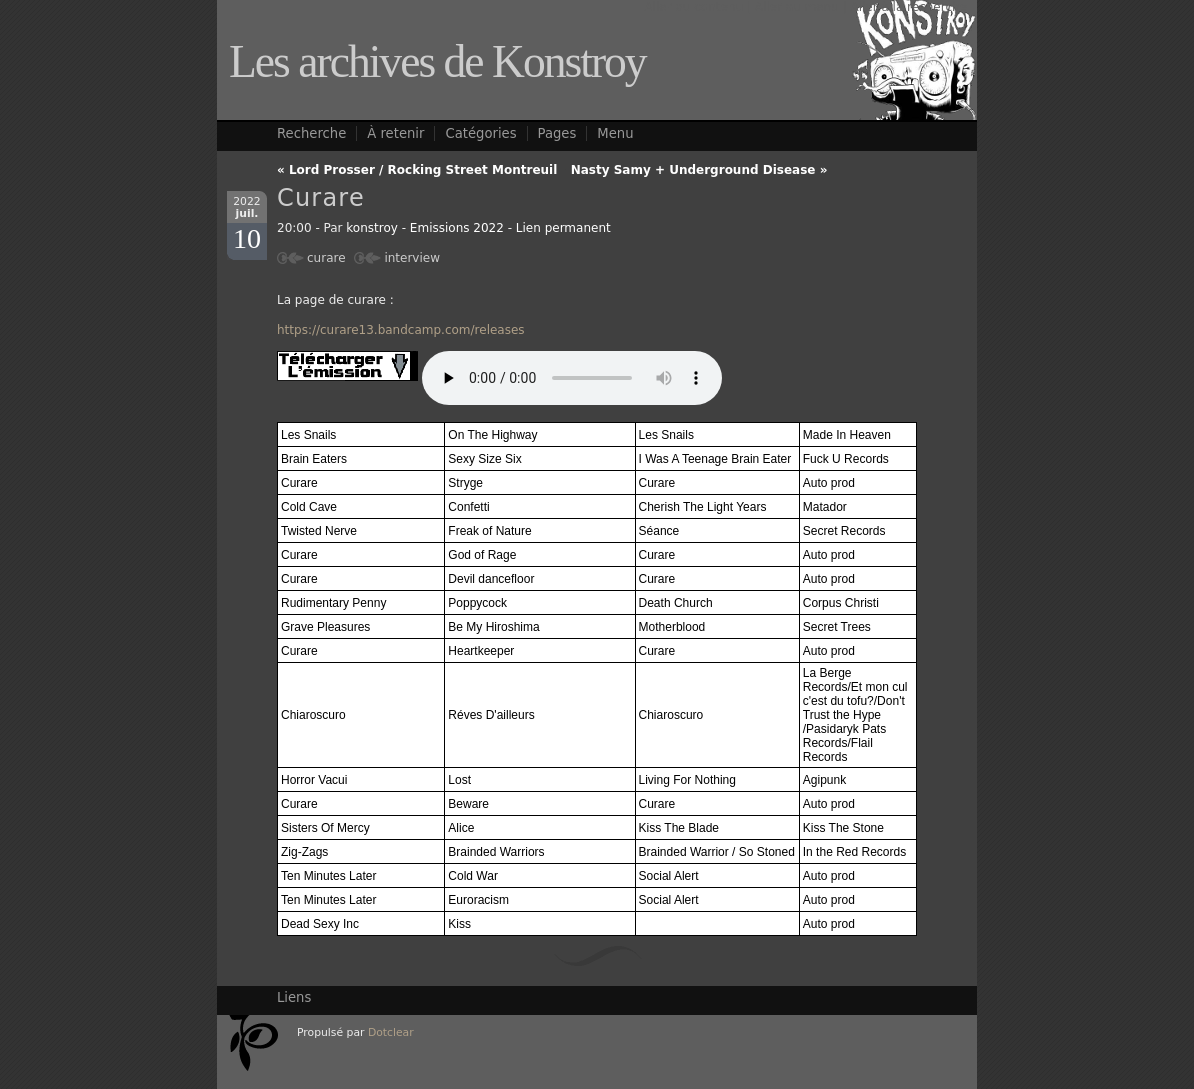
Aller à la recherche (908, 7)
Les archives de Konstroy (437, 61)
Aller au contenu (693, 7)
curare (326, 258)
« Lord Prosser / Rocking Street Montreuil (417, 170)
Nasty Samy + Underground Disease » (699, 170)
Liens (294, 997)
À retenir (395, 133)
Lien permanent (563, 228)
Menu (615, 133)
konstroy (372, 228)
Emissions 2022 (457, 228)
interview (412, 258)
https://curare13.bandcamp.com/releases (401, 330)
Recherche (311, 133)
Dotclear (391, 1032)
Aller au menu (797, 7)
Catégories (480, 133)
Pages (557, 133)
